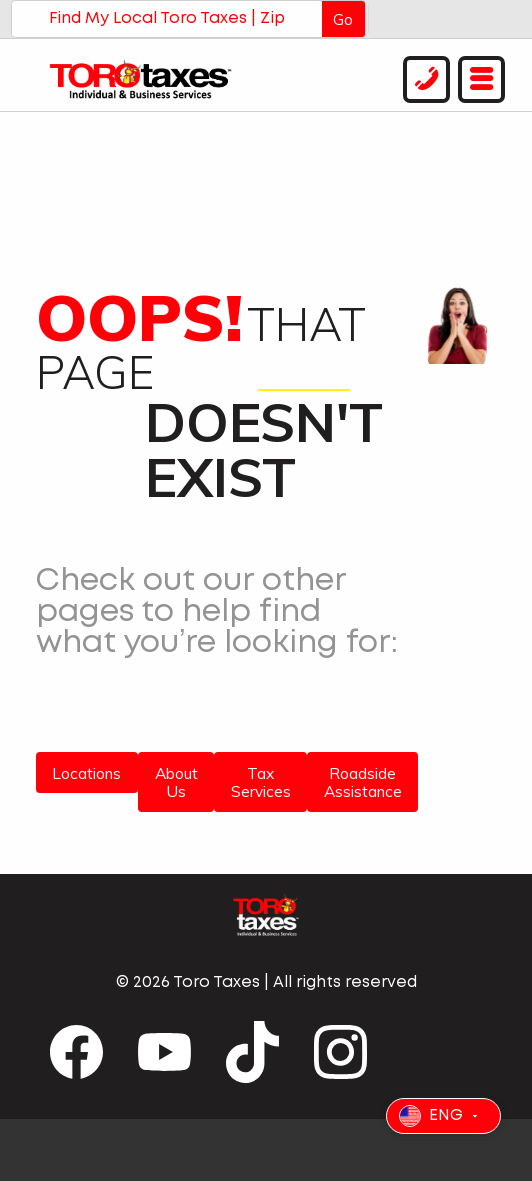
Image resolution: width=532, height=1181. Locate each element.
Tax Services (261, 782)
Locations (86, 773)
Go (343, 19)
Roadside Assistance (363, 782)
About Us (176, 782)
